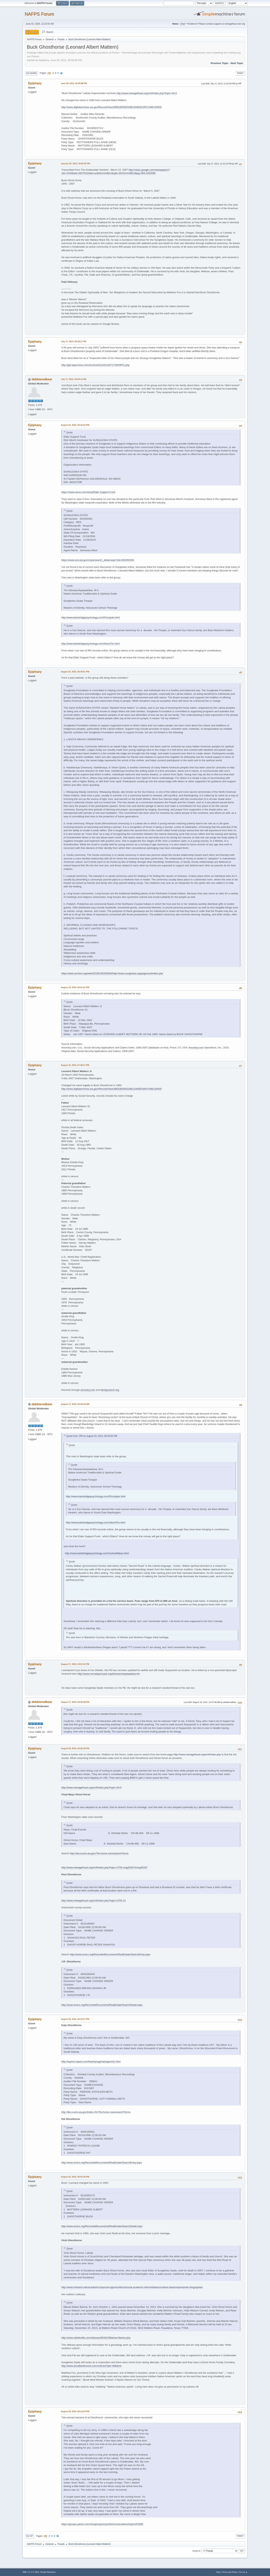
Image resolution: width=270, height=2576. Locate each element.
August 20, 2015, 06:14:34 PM (75, 2411)
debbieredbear (42, 379)
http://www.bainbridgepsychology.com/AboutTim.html (90, 643)
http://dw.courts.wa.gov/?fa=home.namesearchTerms (99, 1853)
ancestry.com (87, 1390)
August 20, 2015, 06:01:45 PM (75, 2177)
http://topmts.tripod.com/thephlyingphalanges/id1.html (91, 2061)
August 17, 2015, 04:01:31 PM (75, 1664)
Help (218, 2572)
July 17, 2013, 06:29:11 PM (73, 341)
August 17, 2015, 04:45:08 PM (75, 1702)
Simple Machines (48, 2572)
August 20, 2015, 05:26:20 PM (75, 1748)
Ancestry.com (195, 1047)
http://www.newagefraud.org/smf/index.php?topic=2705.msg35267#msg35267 (104, 1867)
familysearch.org (110, 1390)
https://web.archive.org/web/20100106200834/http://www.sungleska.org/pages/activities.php (112, 973)
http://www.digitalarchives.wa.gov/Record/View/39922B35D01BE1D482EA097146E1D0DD (111, 107)
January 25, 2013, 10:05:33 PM (75, 163)
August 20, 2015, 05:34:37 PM (75, 2019)
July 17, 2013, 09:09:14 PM (73, 379)
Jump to (196, 2550)
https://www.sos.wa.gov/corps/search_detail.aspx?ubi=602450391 (97, 560)
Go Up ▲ (243, 2572)
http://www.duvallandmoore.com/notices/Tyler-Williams (91, 2365)
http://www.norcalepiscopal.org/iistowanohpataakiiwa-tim (109, 1673)
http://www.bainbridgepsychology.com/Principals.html (90, 617)
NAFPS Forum (39, 14)
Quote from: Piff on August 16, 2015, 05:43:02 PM (91, 1436)
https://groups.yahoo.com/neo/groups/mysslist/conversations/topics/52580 (102, 2524)
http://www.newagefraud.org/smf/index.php (197, 1754)
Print (240, 73)
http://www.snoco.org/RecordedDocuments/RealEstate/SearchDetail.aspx (102, 2004)
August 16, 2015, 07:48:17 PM (75, 1065)
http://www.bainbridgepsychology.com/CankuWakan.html (97, 1553)
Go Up (29, 2536)
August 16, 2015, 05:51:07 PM (75, 987)
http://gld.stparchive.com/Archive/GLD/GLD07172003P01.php (95, 365)
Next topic (237, 63)
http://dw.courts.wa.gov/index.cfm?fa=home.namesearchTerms (95, 2112)
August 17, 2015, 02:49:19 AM (75, 1404)
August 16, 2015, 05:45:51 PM (75, 672)
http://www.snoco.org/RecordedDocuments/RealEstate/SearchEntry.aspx (110, 1954)
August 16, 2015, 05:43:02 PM (75, 425)
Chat (182, 24)
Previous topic (219, 63)
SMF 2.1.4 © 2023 (30, 2572)
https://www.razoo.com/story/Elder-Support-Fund (88, 492)
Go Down (31, 73)
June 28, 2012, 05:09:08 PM (74, 83)
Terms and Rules (229, 2572)
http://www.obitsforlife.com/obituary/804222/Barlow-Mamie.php (95, 2337)
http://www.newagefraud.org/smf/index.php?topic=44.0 (147, 93)
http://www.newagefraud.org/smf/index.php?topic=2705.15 (93, 1900)
